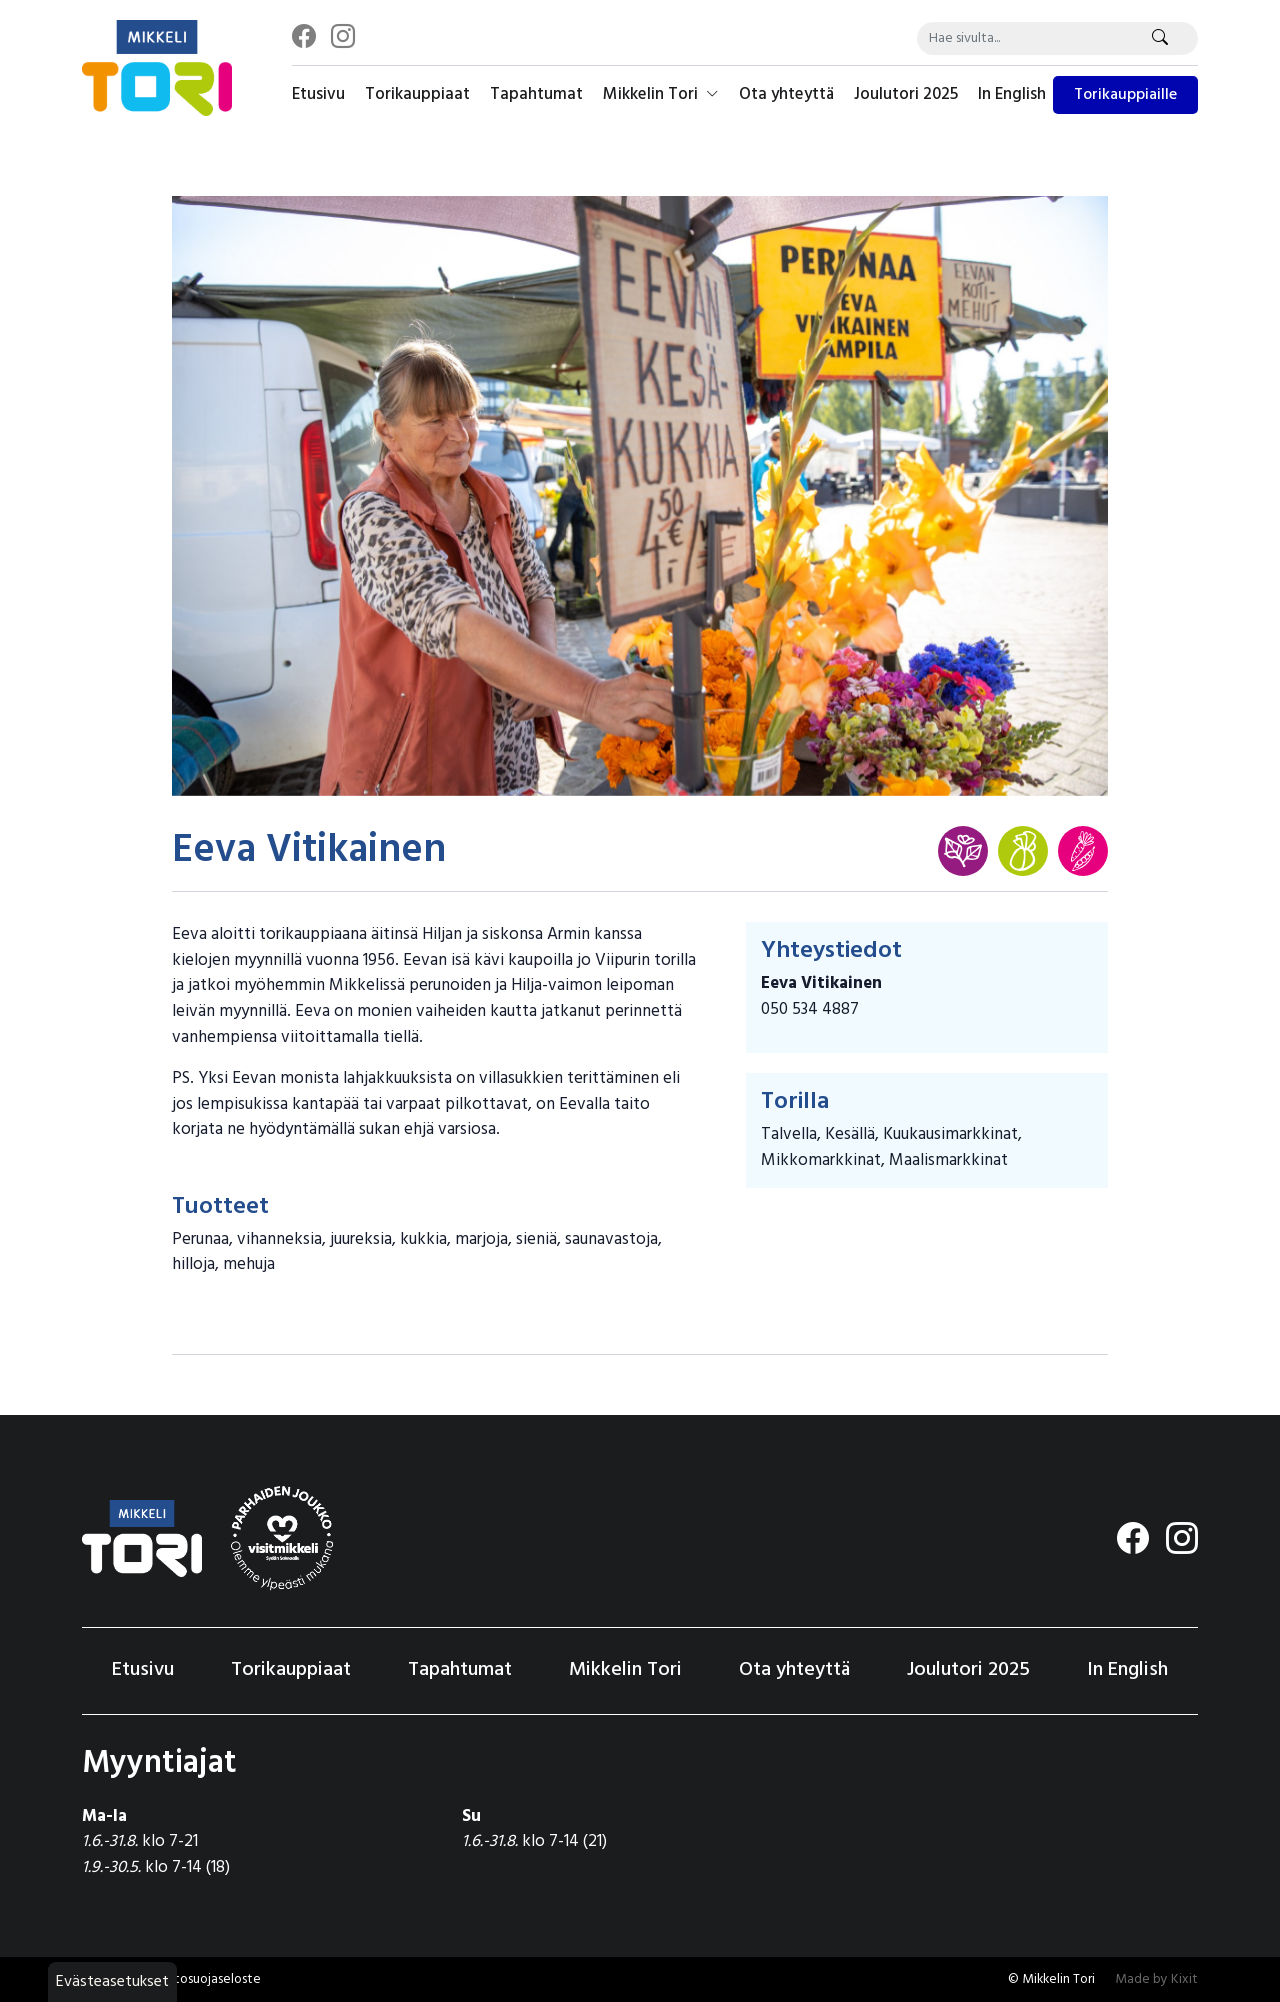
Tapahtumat (536, 94)
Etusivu (318, 94)
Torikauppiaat (417, 94)
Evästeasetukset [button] (112, 1982)
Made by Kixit (1156, 1979)
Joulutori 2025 (906, 94)
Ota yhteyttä (786, 94)
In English (1012, 94)
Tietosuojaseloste (208, 1979)
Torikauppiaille (1125, 95)
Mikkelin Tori (661, 94)
